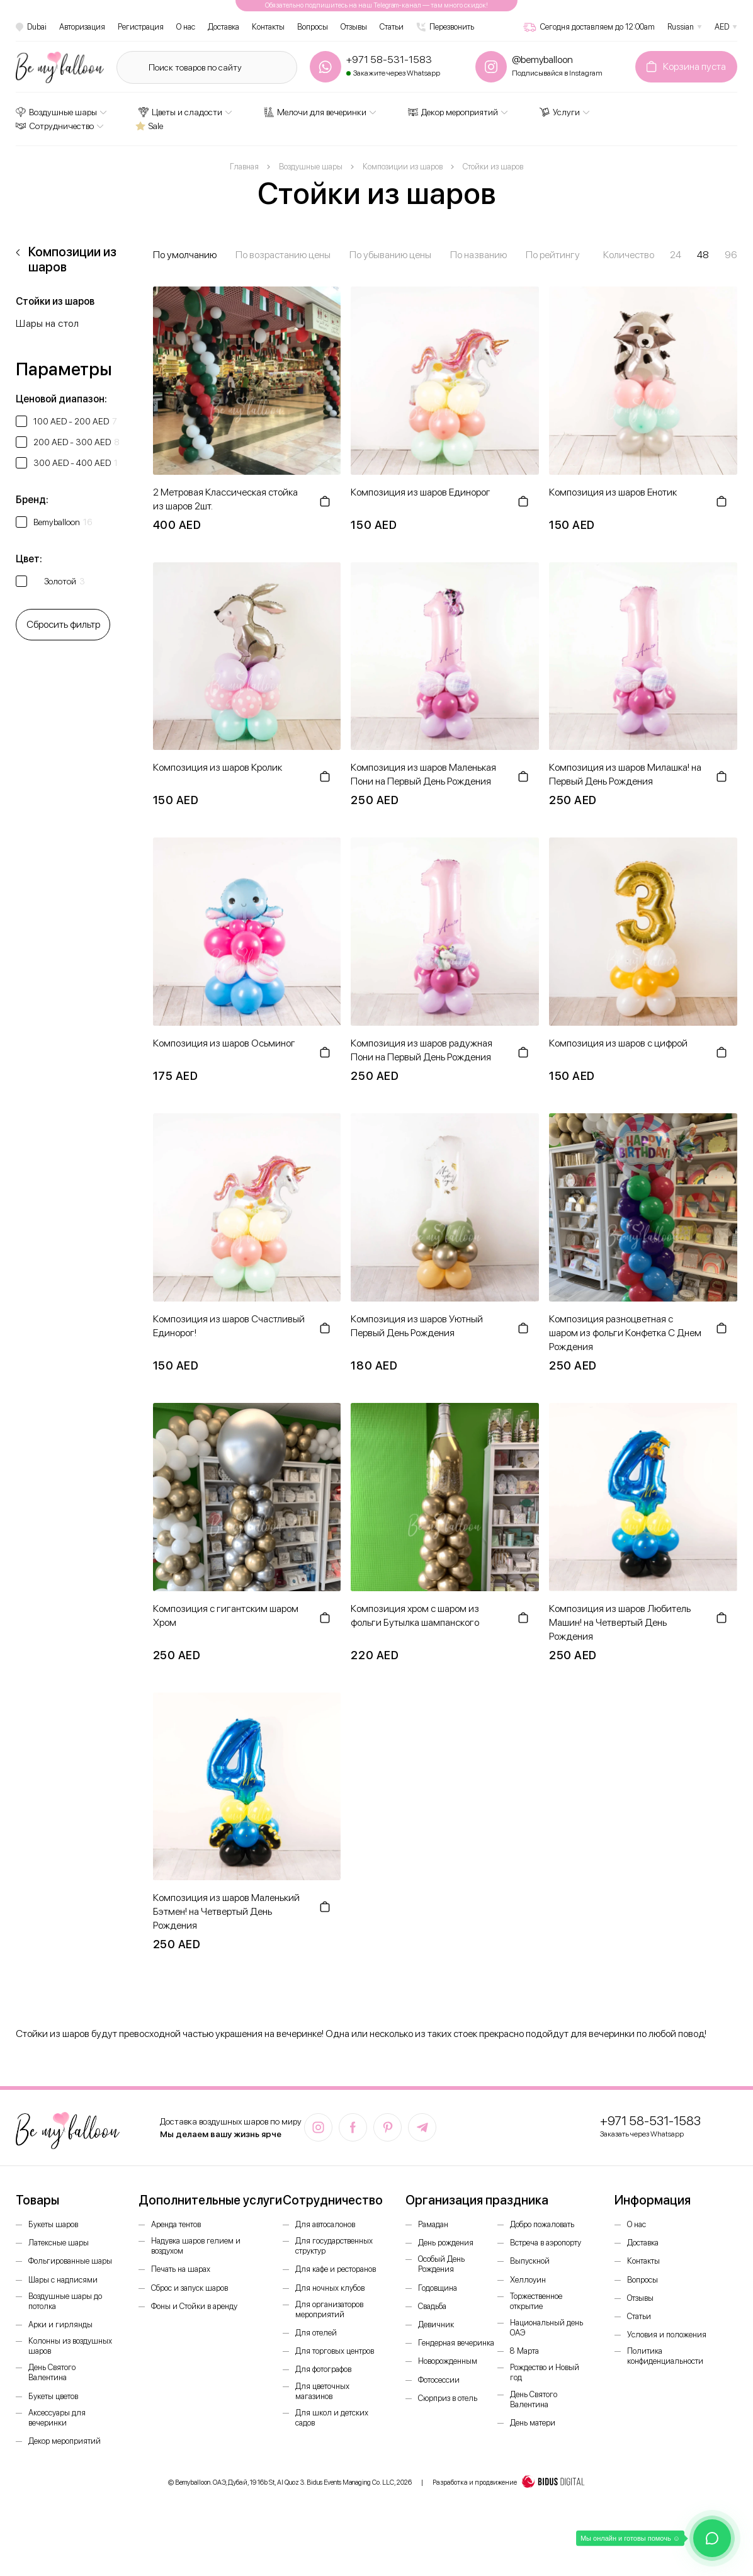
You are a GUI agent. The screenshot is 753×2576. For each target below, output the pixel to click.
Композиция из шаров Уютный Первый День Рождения (417, 1326)
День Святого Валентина (52, 2372)
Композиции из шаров (72, 259)
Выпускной (530, 2261)
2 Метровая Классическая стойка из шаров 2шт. (225, 499)
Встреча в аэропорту (545, 2242)
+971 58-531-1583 (650, 2120)
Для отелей (316, 2332)
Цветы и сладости (180, 112)
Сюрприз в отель (447, 2398)
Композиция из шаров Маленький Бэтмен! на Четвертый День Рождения (226, 1911)
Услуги (560, 112)
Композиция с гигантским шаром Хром (225, 1615)
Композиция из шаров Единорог (420, 492)
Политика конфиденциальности (665, 2356)
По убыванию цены (390, 255)
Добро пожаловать (542, 2224)
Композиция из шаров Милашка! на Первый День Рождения (625, 774)
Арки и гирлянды (60, 2324)
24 (675, 255)
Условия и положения (666, 2334)
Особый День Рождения (441, 2264)
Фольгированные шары (70, 2261)
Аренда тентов (176, 2224)
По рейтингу (553, 255)
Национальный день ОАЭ (546, 2327)
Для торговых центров (334, 2351)
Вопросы (312, 26)
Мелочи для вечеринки (315, 112)
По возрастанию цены (283, 255)
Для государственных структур (334, 2245)
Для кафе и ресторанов (335, 2269)
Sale (149, 126)
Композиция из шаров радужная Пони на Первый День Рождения (421, 1050)
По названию (478, 255)
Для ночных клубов (330, 2288)
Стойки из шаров (55, 301)
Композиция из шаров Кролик (217, 767)
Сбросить (63, 624)
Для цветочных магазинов (322, 2391)
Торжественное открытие (536, 2301)
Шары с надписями (63, 2279)
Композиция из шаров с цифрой (618, 1043)
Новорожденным (447, 2361)
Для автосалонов (325, 2224)
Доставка (223, 26)
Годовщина (437, 2288)
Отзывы (354, 26)
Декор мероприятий (453, 112)
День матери (532, 2422)
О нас (185, 26)
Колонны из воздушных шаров (70, 2346)
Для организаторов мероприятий (329, 2309)
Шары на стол (47, 323)
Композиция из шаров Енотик (613, 492)
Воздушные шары (56, 112)
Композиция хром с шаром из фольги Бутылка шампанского (415, 1615)
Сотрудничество (55, 126)
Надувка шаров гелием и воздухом (196, 2245)
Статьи (392, 26)
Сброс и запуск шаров (189, 2288)
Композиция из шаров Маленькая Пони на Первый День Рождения (423, 774)
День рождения (445, 2242)
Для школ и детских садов (331, 2417)
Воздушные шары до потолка (65, 2301)
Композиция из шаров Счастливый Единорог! (229, 1326)
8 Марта (524, 2351)
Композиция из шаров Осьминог (224, 1043)
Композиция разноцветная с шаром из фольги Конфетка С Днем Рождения (625, 1333)
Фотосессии (439, 2380)
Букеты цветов (53, 2396)
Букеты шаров (53, 2224)
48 (703, 255)
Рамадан (433, 2224)
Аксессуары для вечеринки (57, 2417)
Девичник (436, 2324)
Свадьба (432, 2306)
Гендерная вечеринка (456, 2342)
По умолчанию (185, 255)
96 (731, 255)
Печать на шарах (180, 2269)
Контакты (268, 26)
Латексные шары (58, 2242)
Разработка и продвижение (509, 2483)
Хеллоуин (528, 2279)
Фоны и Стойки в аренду (194, 2306)
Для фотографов (323, 2369)
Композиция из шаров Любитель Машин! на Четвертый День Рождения (620, 1622)
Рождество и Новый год (544, 2372)
